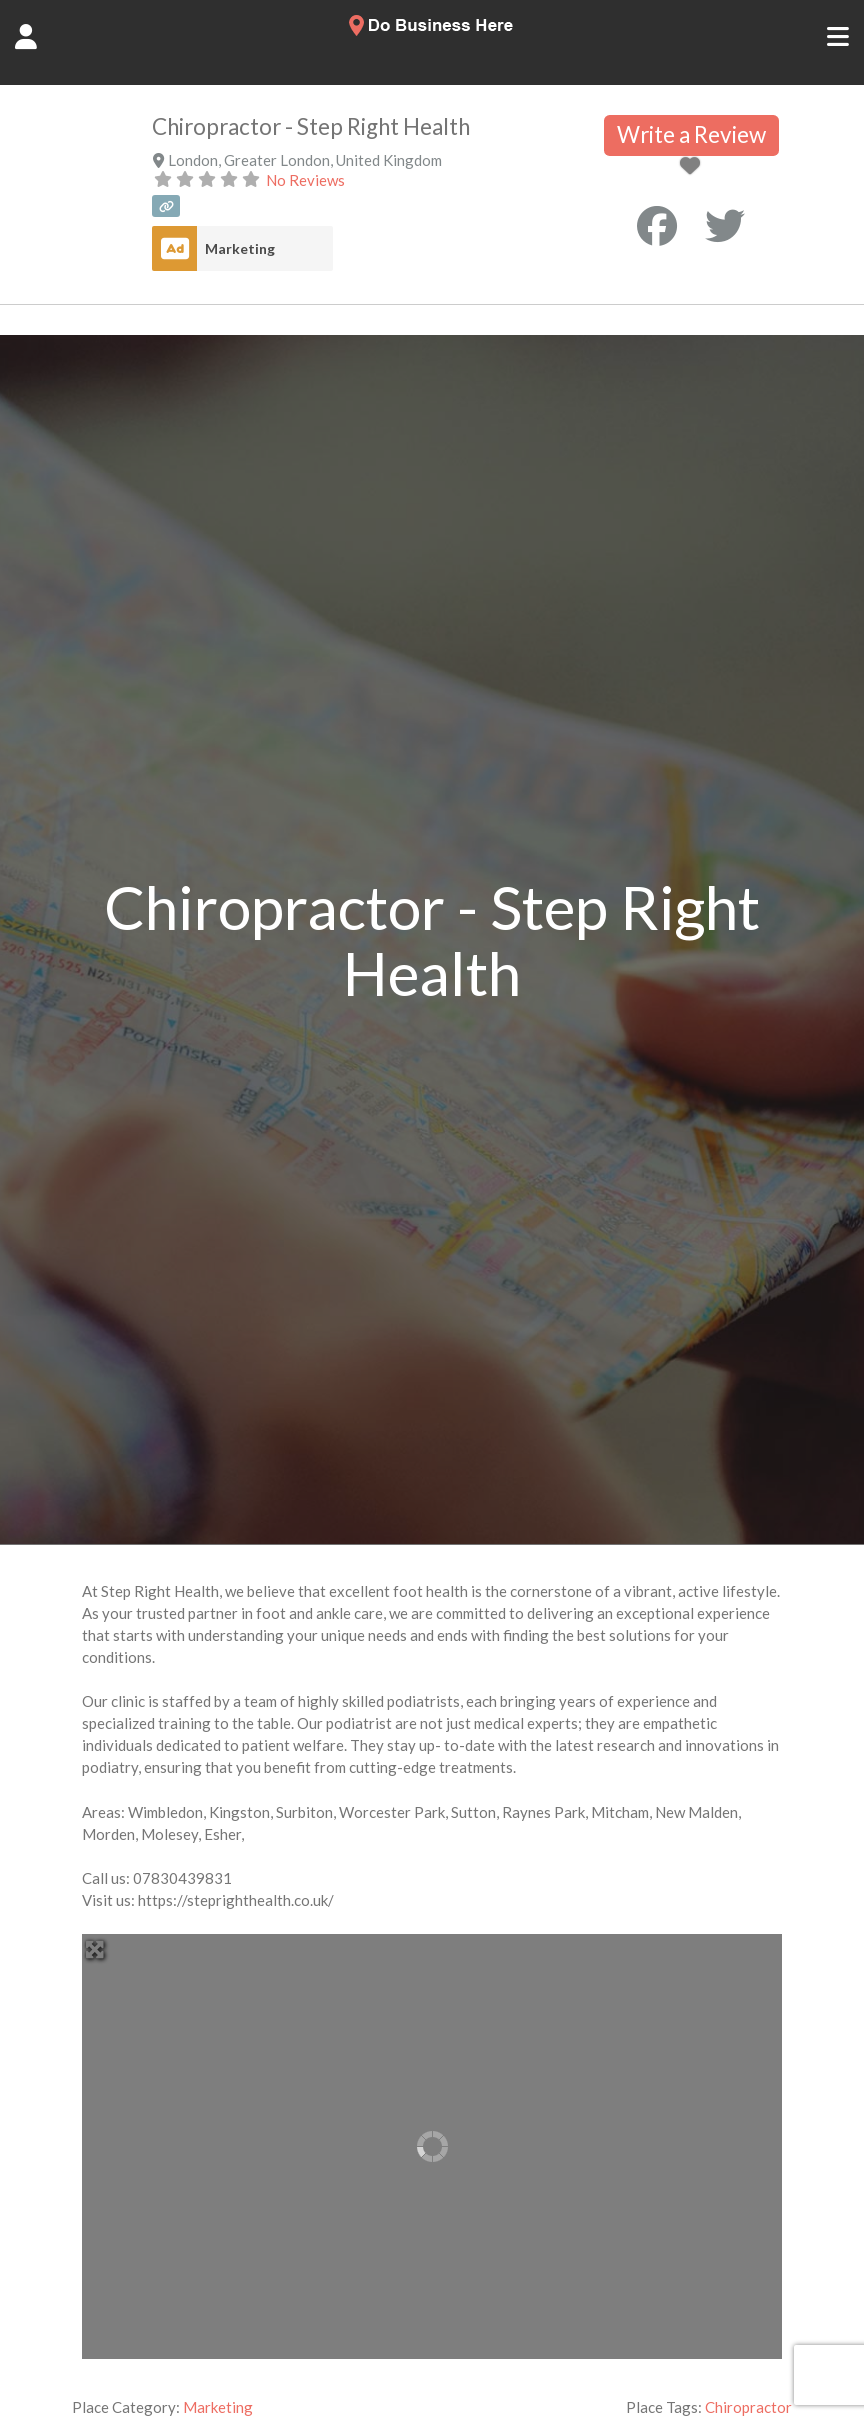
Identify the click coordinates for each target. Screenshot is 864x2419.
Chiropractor (748, 2407)
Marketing (240, 248)
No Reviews (305, 180)
